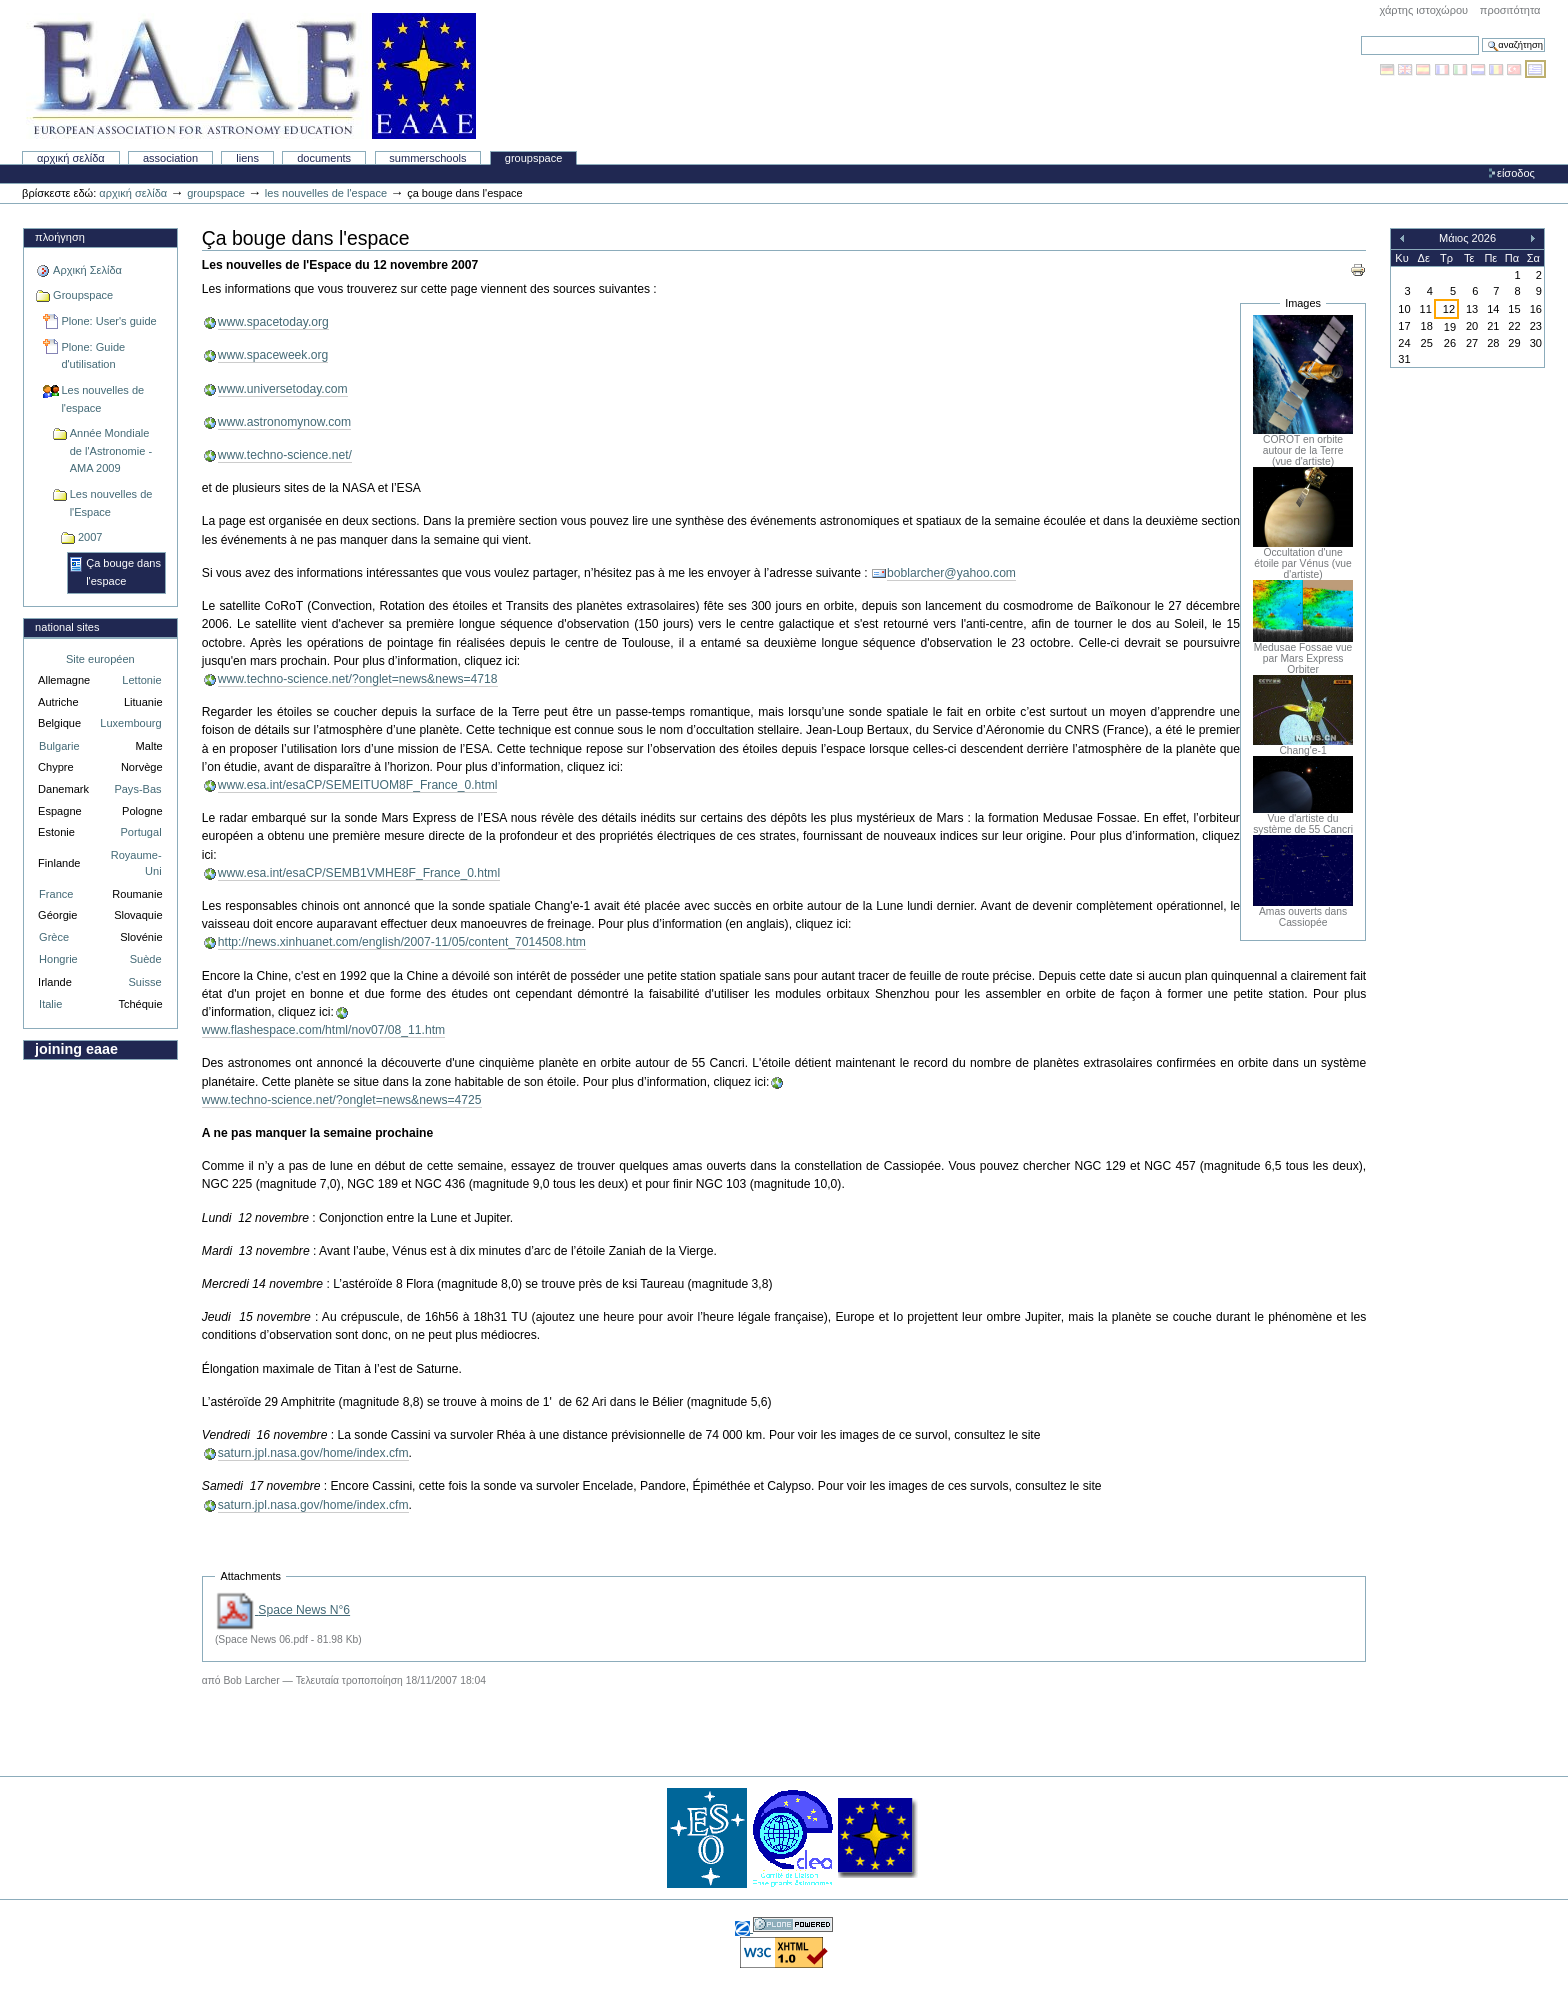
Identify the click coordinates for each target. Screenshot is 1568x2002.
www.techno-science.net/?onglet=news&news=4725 (342, 1100)
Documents (324, 158)
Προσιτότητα (1510, 10)
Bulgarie (59, 746)
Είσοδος (1516, 173)
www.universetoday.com (283, 389)
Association (170, 158)
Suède (146, 959)
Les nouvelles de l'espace (326, 193)
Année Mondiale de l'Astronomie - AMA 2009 (111, 450)
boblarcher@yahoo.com (951, 573)
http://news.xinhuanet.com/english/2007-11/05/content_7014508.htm (402, 942)
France (56, 894)
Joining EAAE (76, 1049)
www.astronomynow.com (284, 422)
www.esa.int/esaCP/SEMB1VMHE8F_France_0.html (359, 873)
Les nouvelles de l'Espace (111, 503)
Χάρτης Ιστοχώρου (1423, 10)
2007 (90, 537)
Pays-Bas (137, 789)
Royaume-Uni (136, 863)
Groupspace (534, 158)
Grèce (54, 937)
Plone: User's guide (108, 321)
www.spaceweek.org (273, 355)
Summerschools (427, 158)
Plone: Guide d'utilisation (93, 356)
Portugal (141, 832)
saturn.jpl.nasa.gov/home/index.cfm (313, 1453)
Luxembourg (130, 723)
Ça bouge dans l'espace (123, 572)
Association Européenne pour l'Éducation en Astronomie (251, 76)
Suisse (144, 982)
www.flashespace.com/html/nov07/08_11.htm (323, 1030)
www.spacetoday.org (273, 322)
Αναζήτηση (1360, 35)
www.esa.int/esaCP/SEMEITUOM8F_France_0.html (358, 785)
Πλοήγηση (60, 237)
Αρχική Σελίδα (71, 158)
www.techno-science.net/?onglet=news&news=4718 (358, 679)
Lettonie (141, 680)
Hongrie (58, 959)
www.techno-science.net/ (285, 455)
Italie (50, 1004)
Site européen (100, 659)
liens (247, 158)
